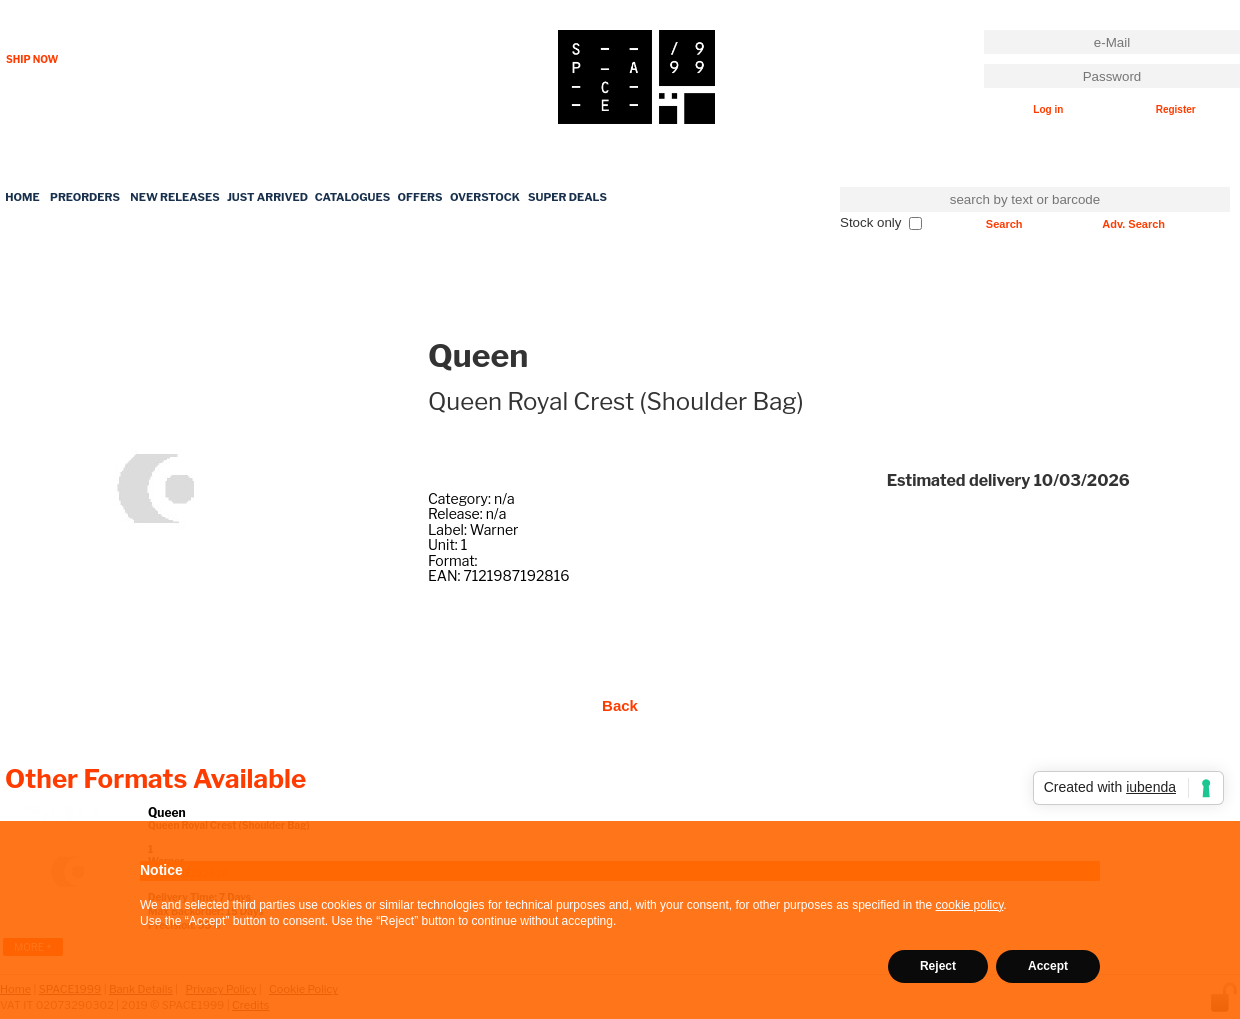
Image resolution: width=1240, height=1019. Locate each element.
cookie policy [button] (970, 905)
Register (1176, 109)
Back (620, 705)
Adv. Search (1133, 224)
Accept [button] (1048, 966)
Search (1004, 224)
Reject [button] (938, 966)
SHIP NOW (32, 59)
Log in (1048, 109)
